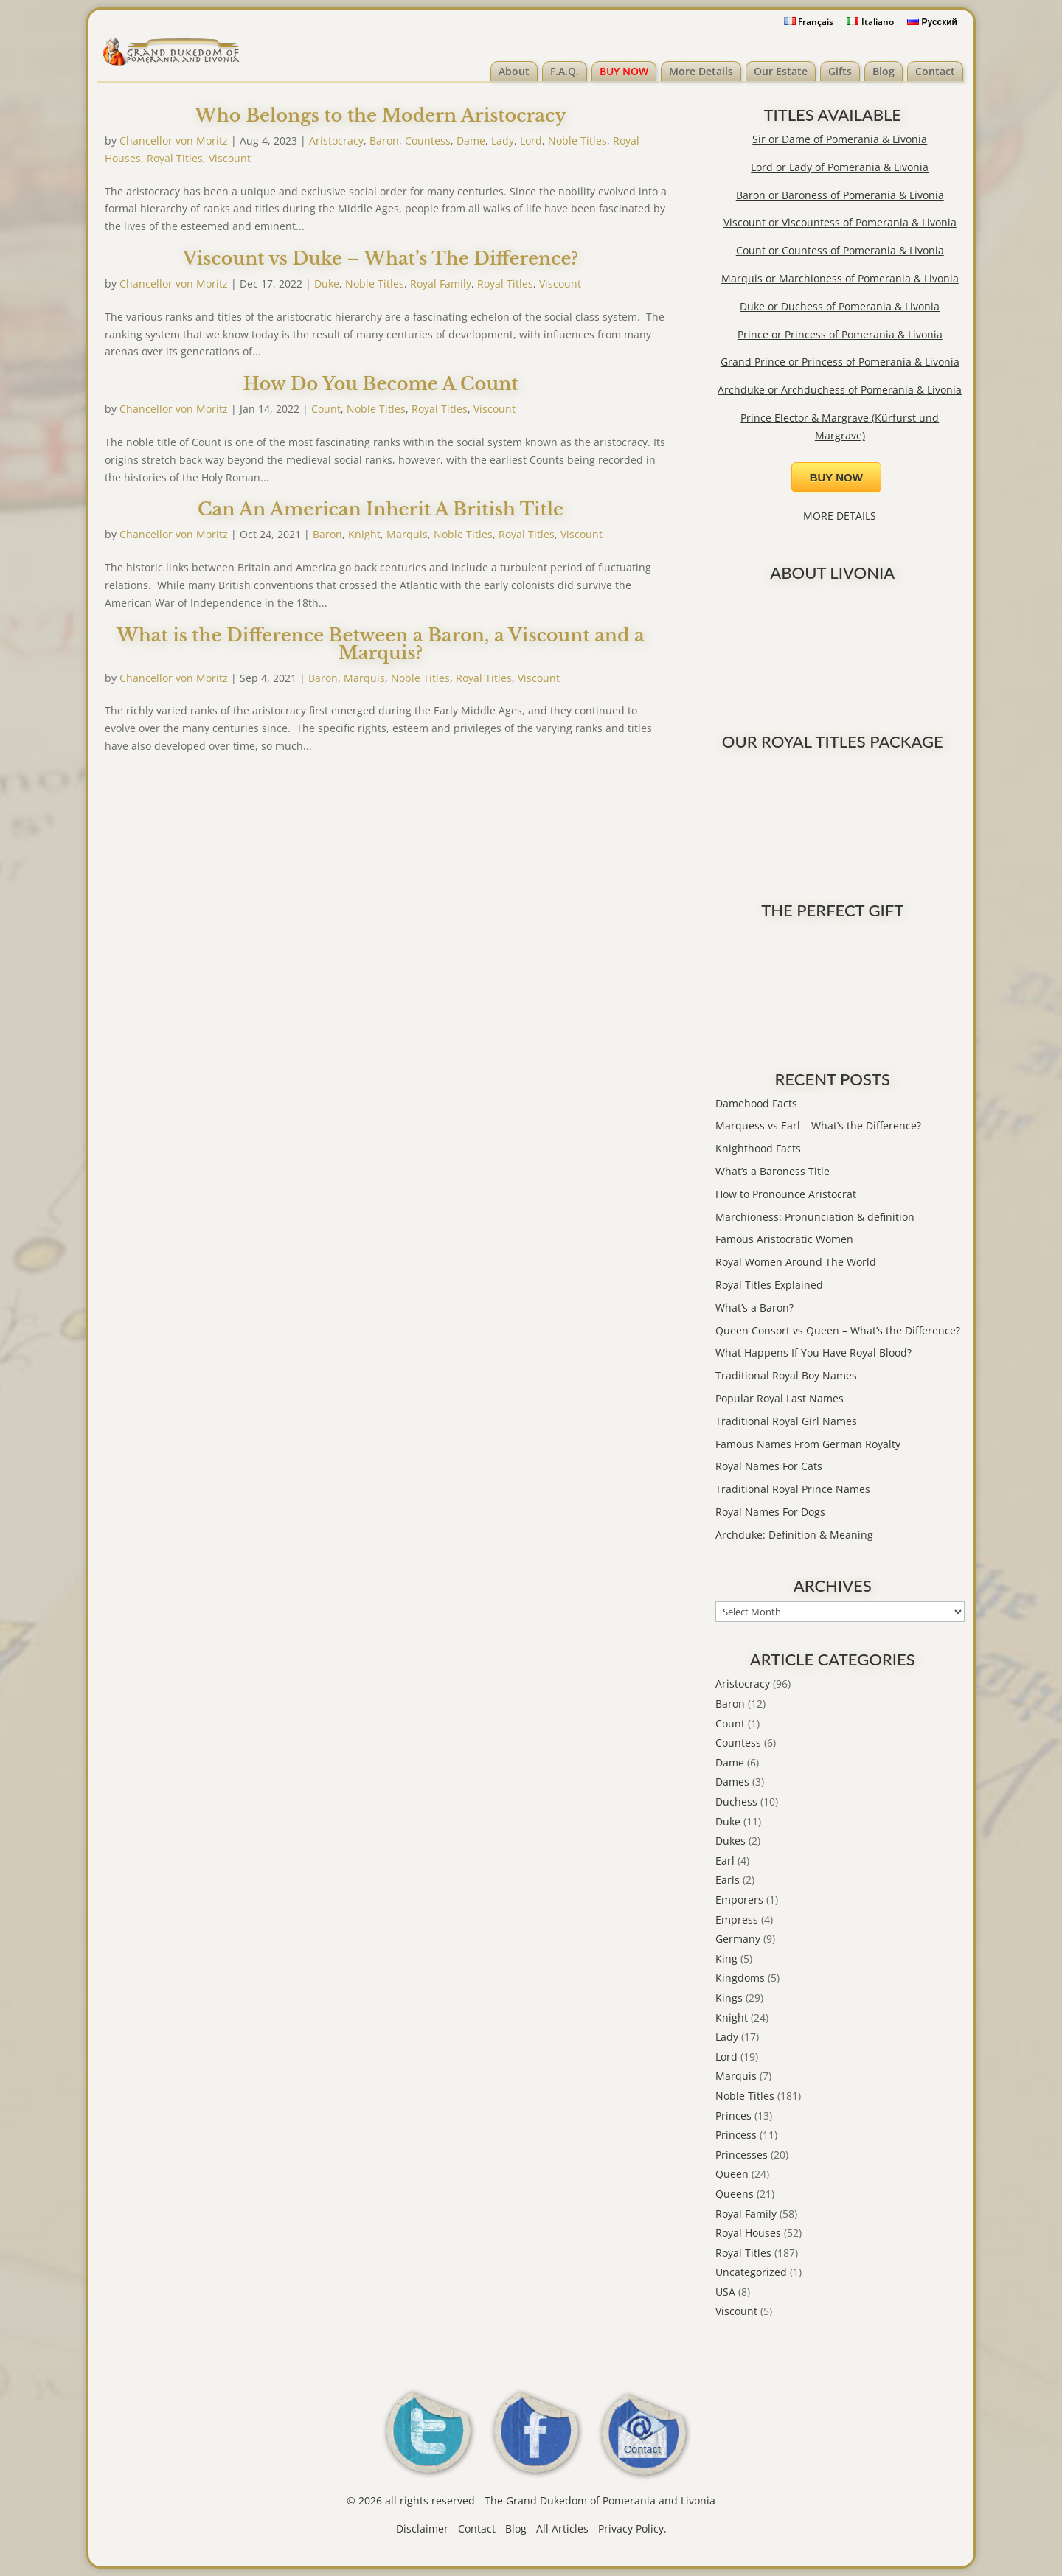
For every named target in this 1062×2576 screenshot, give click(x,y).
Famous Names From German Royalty (807, 1444)
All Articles (562, 2528)
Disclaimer (422, 2528)
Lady (502, 140)
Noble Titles (577, 140)
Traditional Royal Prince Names (792, 1489)
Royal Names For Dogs (770, 1512)
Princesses (741, 2155)
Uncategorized (751, 2272)
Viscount (230, 158)
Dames (732, 1782)
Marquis (407, 534)
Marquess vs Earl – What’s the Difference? (818, 1125)
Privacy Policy (631, 2528)
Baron (384, 140)
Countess (428, 140)
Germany (737, 1939)
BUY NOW (624, 71)
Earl (725, 1860)
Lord (531, 140)
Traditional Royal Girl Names (786, 1421)
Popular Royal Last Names (779, 1398)
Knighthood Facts (758, 1148)
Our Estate (781, 71)
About (514, 71)
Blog (883, 71)
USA (725, 2292)
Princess (736, 2135)
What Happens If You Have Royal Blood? (813, 1353)
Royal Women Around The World (795, 1262)
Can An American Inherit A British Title (380, 509)
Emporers (739, 1900)
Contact (935, 71)
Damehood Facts (756, 1103)
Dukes (730, 1841)
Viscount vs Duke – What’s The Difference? (380, 258)
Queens (734, 2194)
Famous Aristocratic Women (784, 1239)
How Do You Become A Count (380, 383)
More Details (701, 71)
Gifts (840, 71)
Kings (729, 1998)
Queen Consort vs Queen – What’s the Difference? (837, 1330)
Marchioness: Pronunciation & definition (814, 1217)
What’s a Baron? (754, 1308)
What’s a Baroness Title (772, 1171)
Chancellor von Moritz (173, 140)
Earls (727, 1880)
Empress (736, 1919)
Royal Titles (175, 158)
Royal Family (440, 283)
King (726, 1959)
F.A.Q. (564, 71)
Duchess (736, 1802)
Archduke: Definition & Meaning (794, 1535)
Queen (732, 2174)
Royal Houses (748, 2233)
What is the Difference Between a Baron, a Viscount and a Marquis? (380, 644)
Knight (364, 534)
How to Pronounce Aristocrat (785, 1194)
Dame (471, 140)
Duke (326, 283)
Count (326, 409)
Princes (733, 2116)
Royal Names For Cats (768, 1466)
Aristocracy (336, 140)
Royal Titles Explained (769, 1285)
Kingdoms (740, 1978)
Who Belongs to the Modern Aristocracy (380, 115)
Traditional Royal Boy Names (786, 1375)
